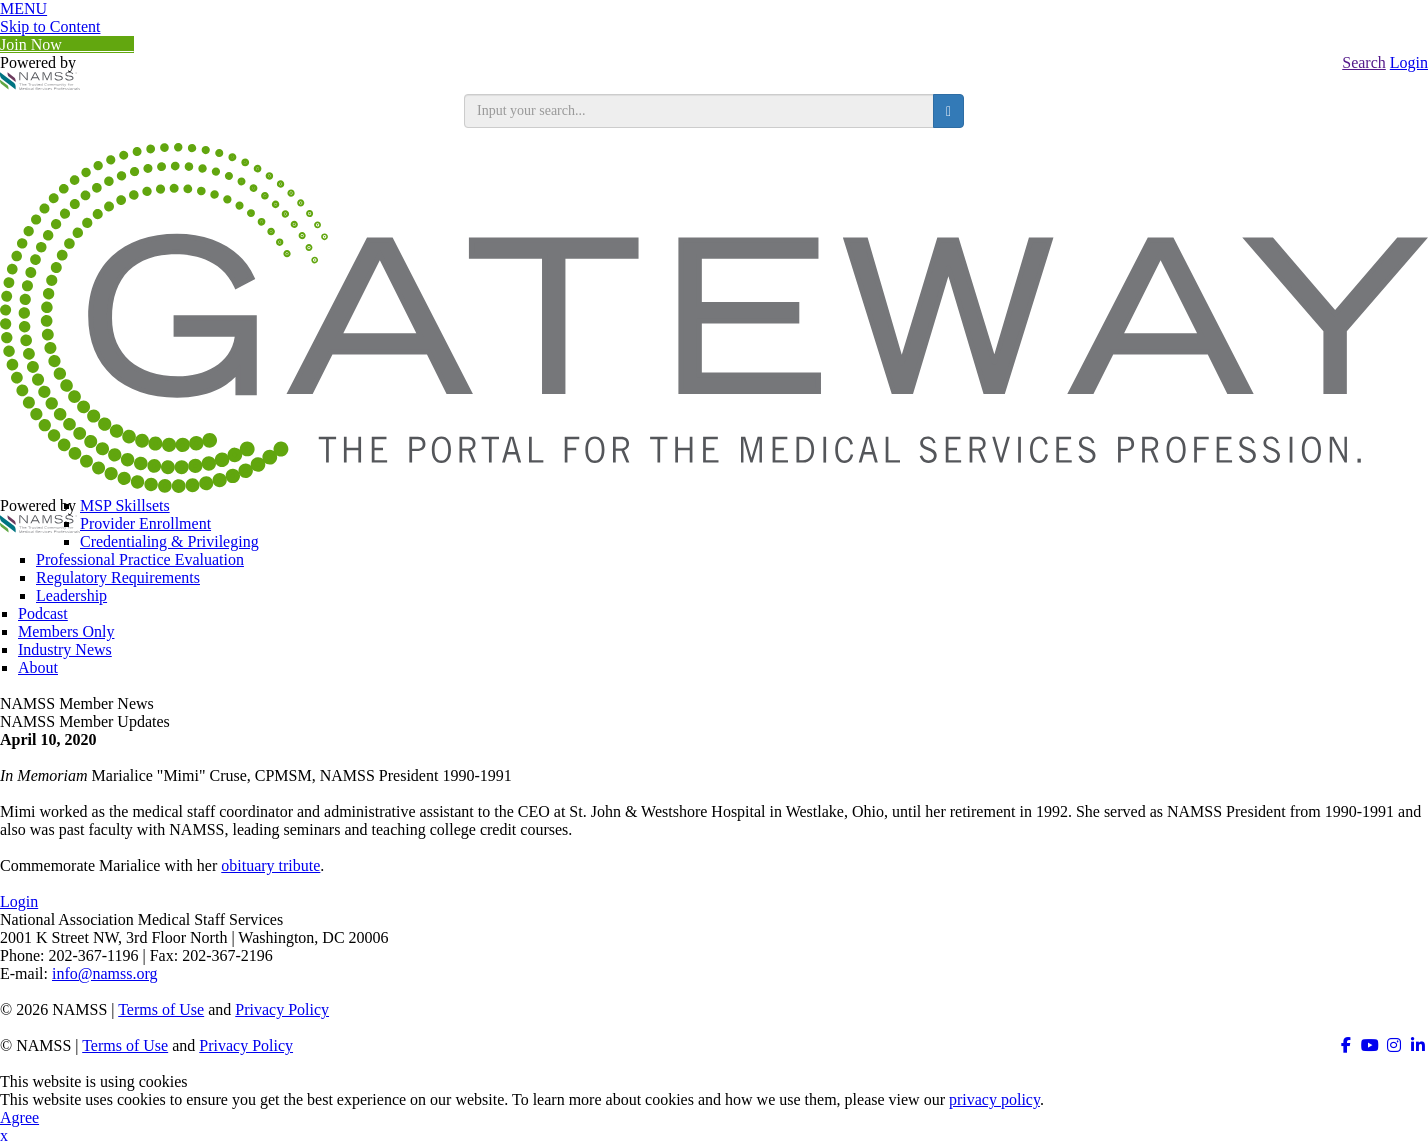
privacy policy (994, 1099)
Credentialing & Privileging (169, 541)
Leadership (71, 595)
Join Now (67, 44)
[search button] (948, 111)
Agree (19, 1117)
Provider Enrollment (145, 523)
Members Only (66, 631)
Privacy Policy (282, 1009)
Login (1409, 62)
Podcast (43, 613)
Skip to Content (50, 26)
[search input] (699, 111)
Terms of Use (161, 1009)
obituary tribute (270, 865)
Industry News (65, 649)
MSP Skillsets (125, 505)
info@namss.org (105, 973)
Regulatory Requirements (118, 577)
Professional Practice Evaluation (140, 559)
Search (1364, 62)
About (38, 667)
